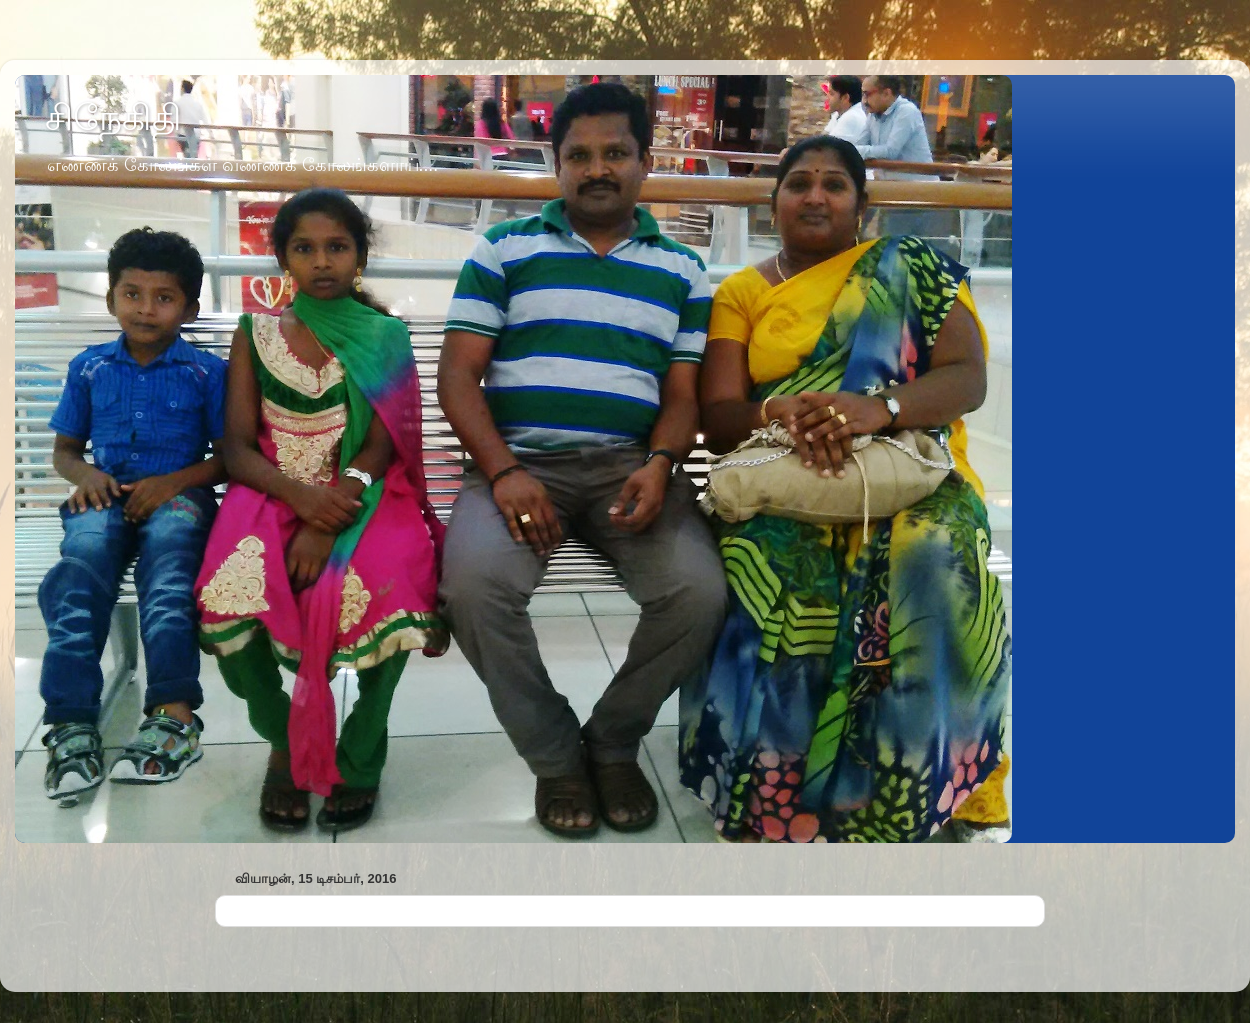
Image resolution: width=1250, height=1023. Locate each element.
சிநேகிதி (113, 117)
